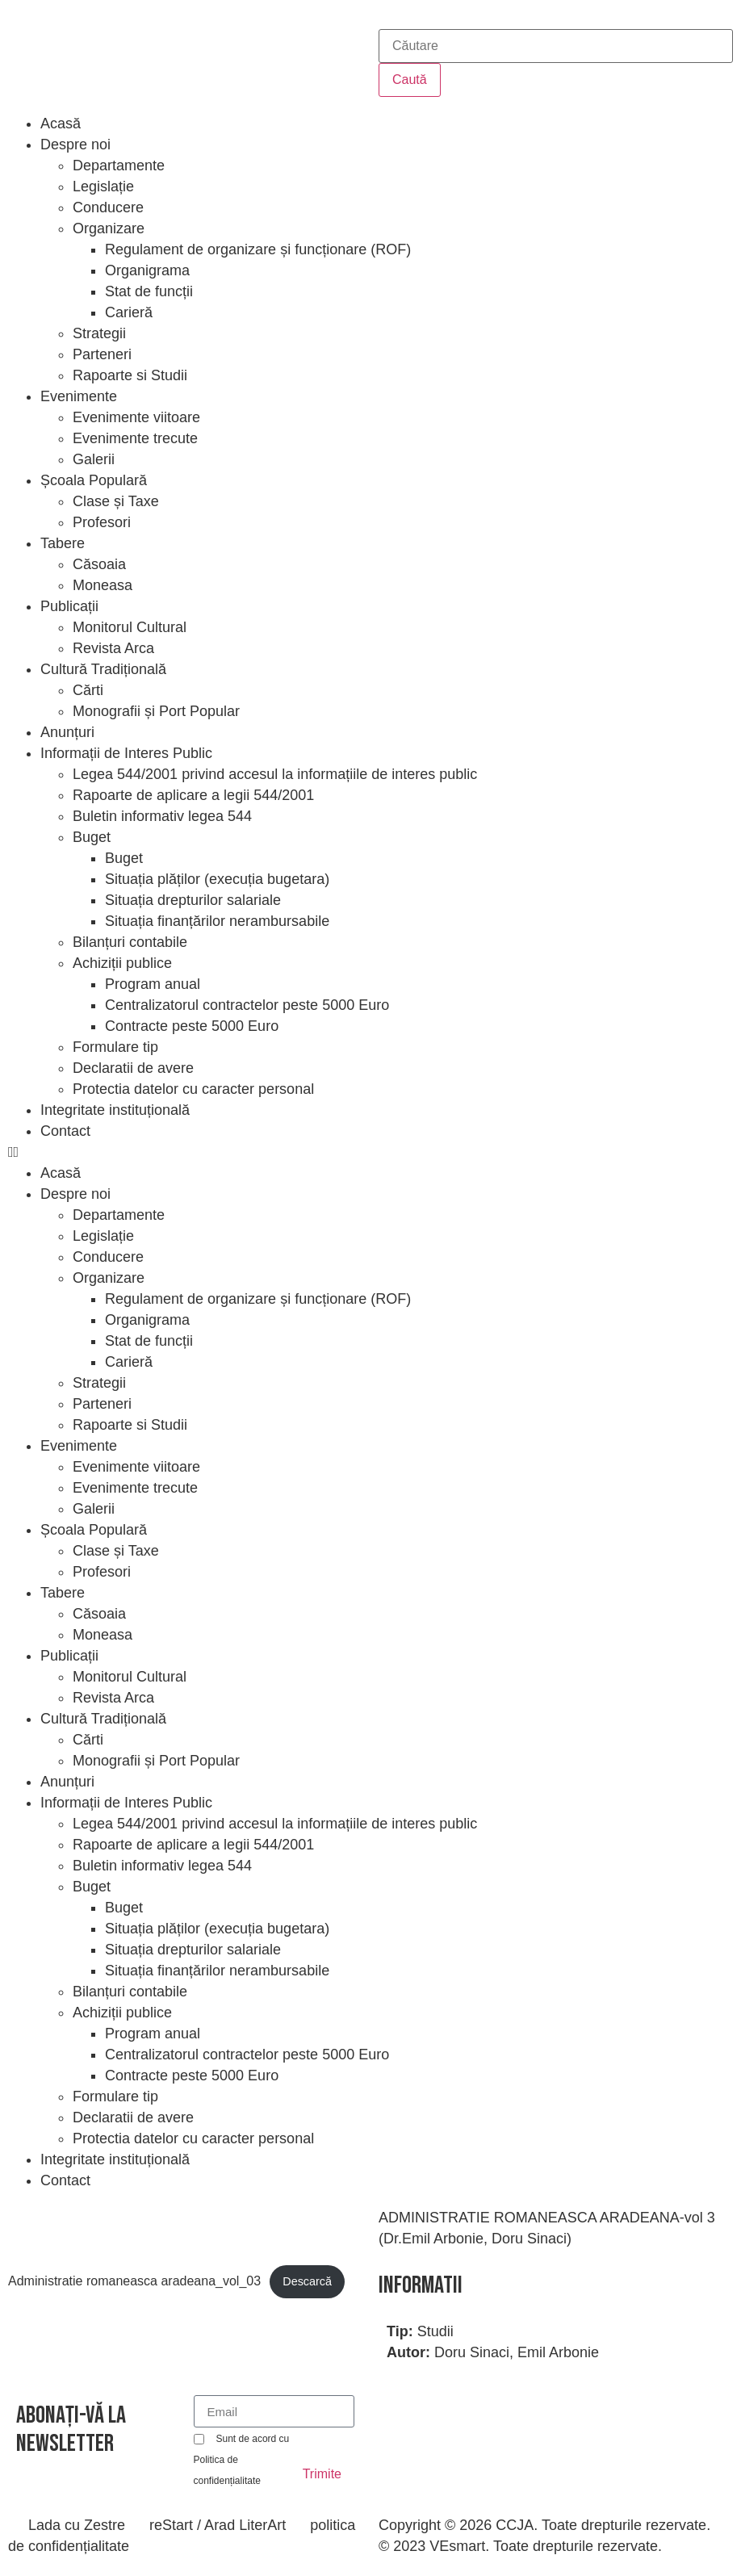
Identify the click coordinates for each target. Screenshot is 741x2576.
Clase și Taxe (116, 501)
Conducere (108, 207)
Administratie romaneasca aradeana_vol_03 (134, 2281)
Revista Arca (113, 648)
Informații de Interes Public (126, 753)
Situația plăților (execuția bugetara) (217, 879)
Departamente (119, 165)
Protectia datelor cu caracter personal (193, 1089)
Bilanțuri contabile (130, 942)
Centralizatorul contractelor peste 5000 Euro (247, 1005)
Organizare (108, 228)
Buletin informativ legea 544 (162, 816)
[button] (370, 1151)
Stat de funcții (149, 291)
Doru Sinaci (471, 2352)
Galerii (94, 459)
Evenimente (78, 396)
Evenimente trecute (135, 438)
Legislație (103, 186)
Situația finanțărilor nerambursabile (217, 921)
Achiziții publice (122, 963)
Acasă (60, 123)
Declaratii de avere (133, 1068)
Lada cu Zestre (76, 2525)
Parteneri (102, 354)
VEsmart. (459, 2546)
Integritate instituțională (115, 1110)
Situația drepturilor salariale (193, 900)
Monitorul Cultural (129, 627)
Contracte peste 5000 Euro (191, 1026)
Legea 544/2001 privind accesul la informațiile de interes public (275, 774)
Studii (435, 2331)
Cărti (88, 690)
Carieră (129, 312)
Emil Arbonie (558, 2352)
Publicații (69, 606)
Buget (92, 837)
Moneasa (102, 585)
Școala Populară (93, 480)
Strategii (99, 333)
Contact (65, 1131)
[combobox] (556, 46)
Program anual (152, 984)
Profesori (102, 522)
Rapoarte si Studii (130, 375)
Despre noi (75, 144)
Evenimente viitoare (136, 417)
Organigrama (147, 270)
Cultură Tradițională (103, 669)
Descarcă (307, 2281)
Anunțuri (67, 732)
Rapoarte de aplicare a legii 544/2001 (193, 795)
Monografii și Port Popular (156, 711)
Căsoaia (99, 564)
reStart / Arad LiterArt (217, 2525)
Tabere (62, 543)
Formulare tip (115, 1047)
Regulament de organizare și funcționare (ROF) (258, 249)
